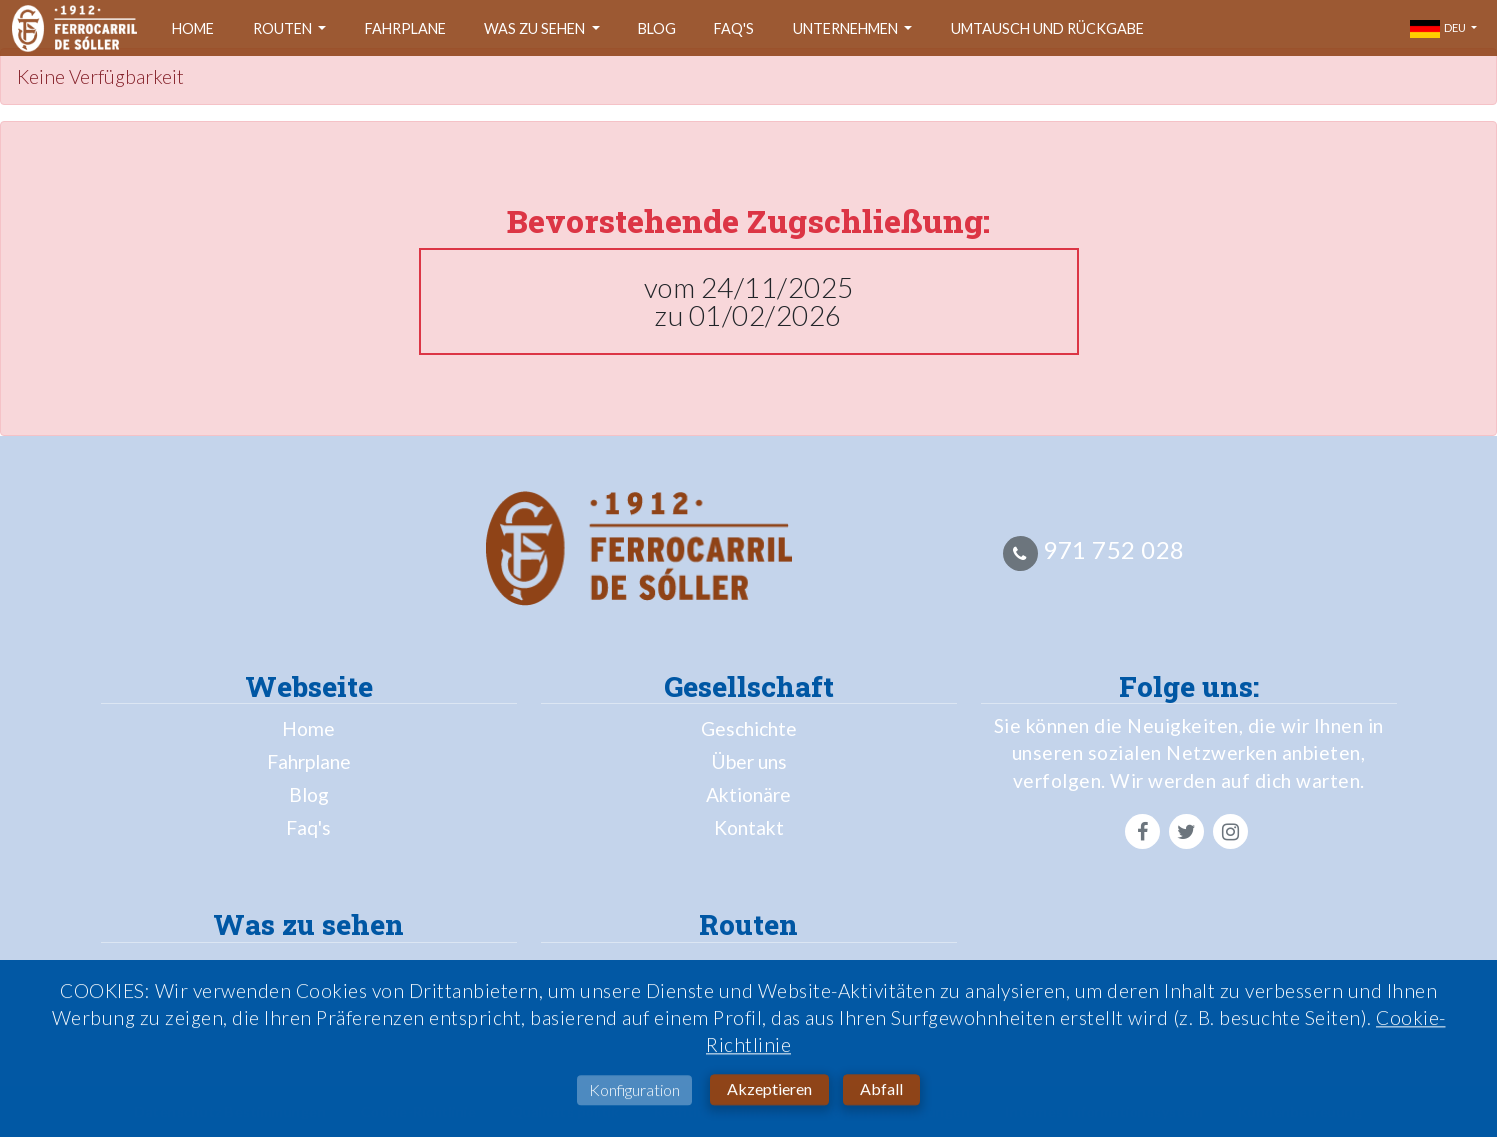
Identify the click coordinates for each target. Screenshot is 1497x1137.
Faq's (734, 28)
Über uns (749, 761)
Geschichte (749, 728)
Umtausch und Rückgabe (1047, 28)
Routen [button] (284, 28)
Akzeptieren (769, 1094)
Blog (657, 28)
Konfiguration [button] (634, 1095)
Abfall (881, 1094)
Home (193, 28)
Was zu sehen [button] (536, 28)
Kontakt (749, 827)
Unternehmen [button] (847, 28)
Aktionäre (748, 794)
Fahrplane (405, 28)
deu (1439, 29)
